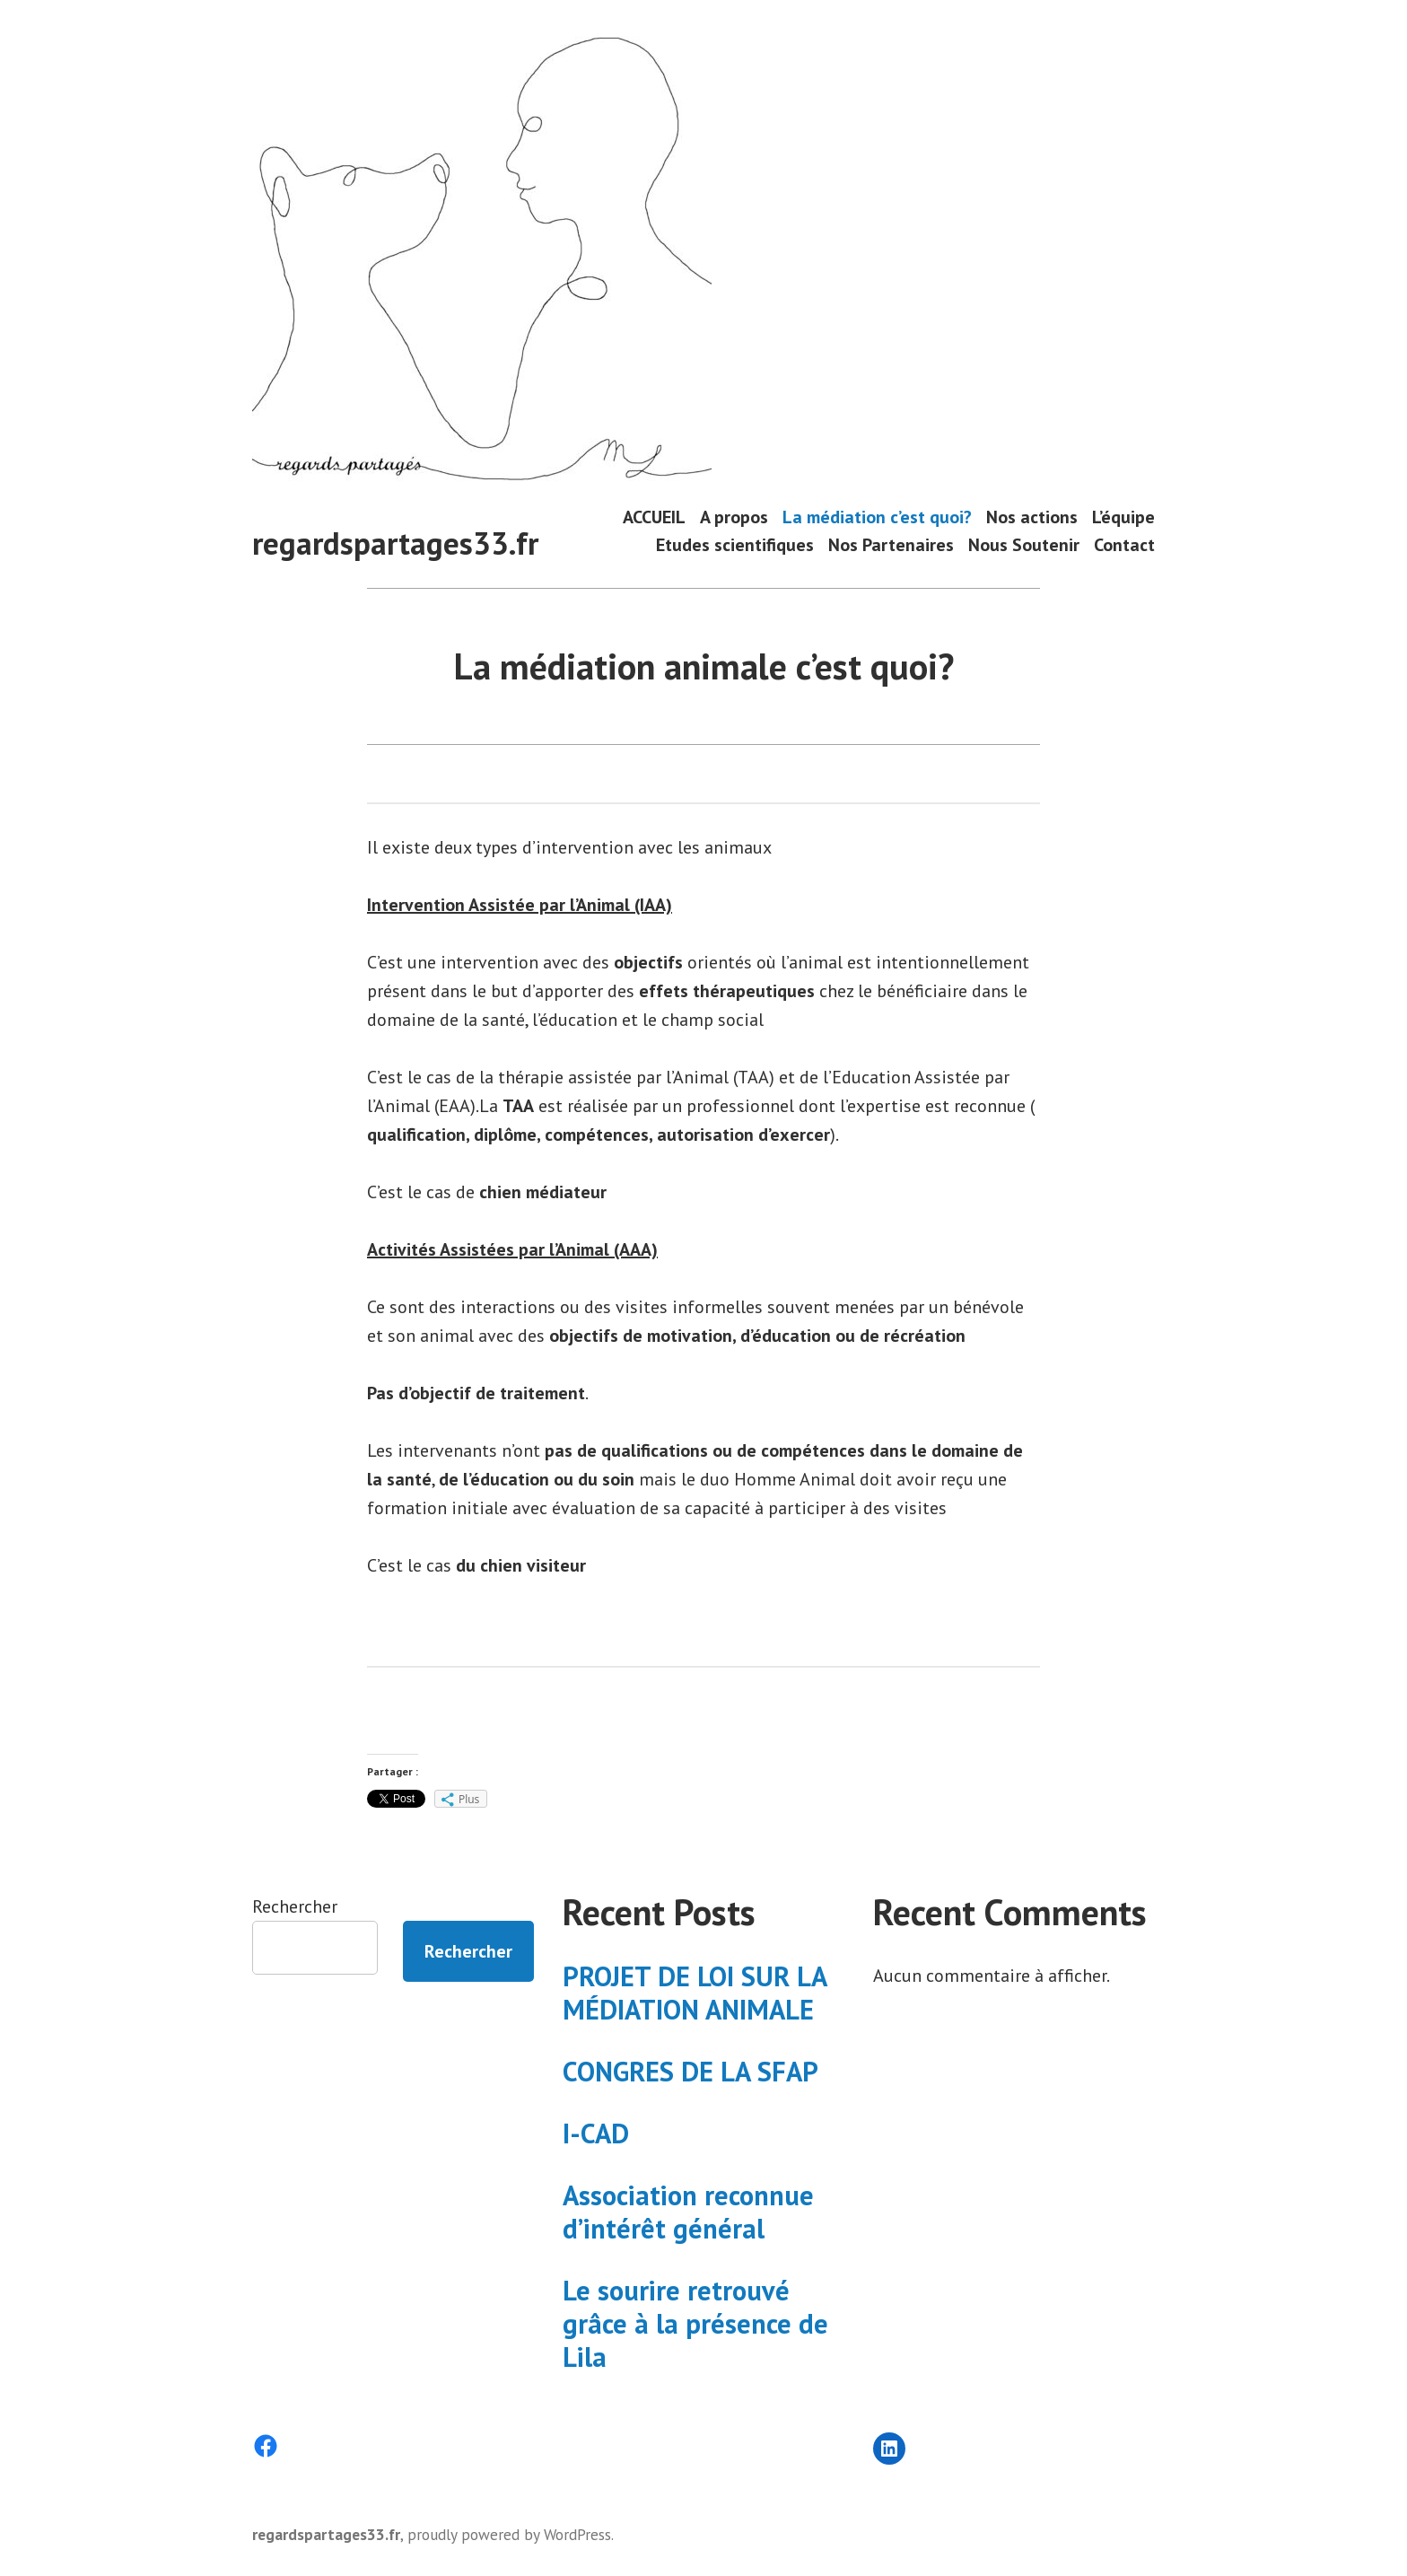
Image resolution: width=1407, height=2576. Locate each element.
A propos (734, 516)
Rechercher (294, 1906)
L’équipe (1123, 516)
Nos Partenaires (891, 545)
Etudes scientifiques (735, 545)
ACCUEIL (654, 516)
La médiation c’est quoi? (877, 516)
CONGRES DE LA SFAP (690, 2071)
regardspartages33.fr (395, 543)
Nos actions (1032, 516)
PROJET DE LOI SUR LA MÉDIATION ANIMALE (694, 1992)
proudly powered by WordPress (509, 2534)
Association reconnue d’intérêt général (688, 2211)
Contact (1124, 545)
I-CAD (596, 2133)
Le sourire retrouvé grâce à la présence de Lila (695, 2323)
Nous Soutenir (1023, 545)
